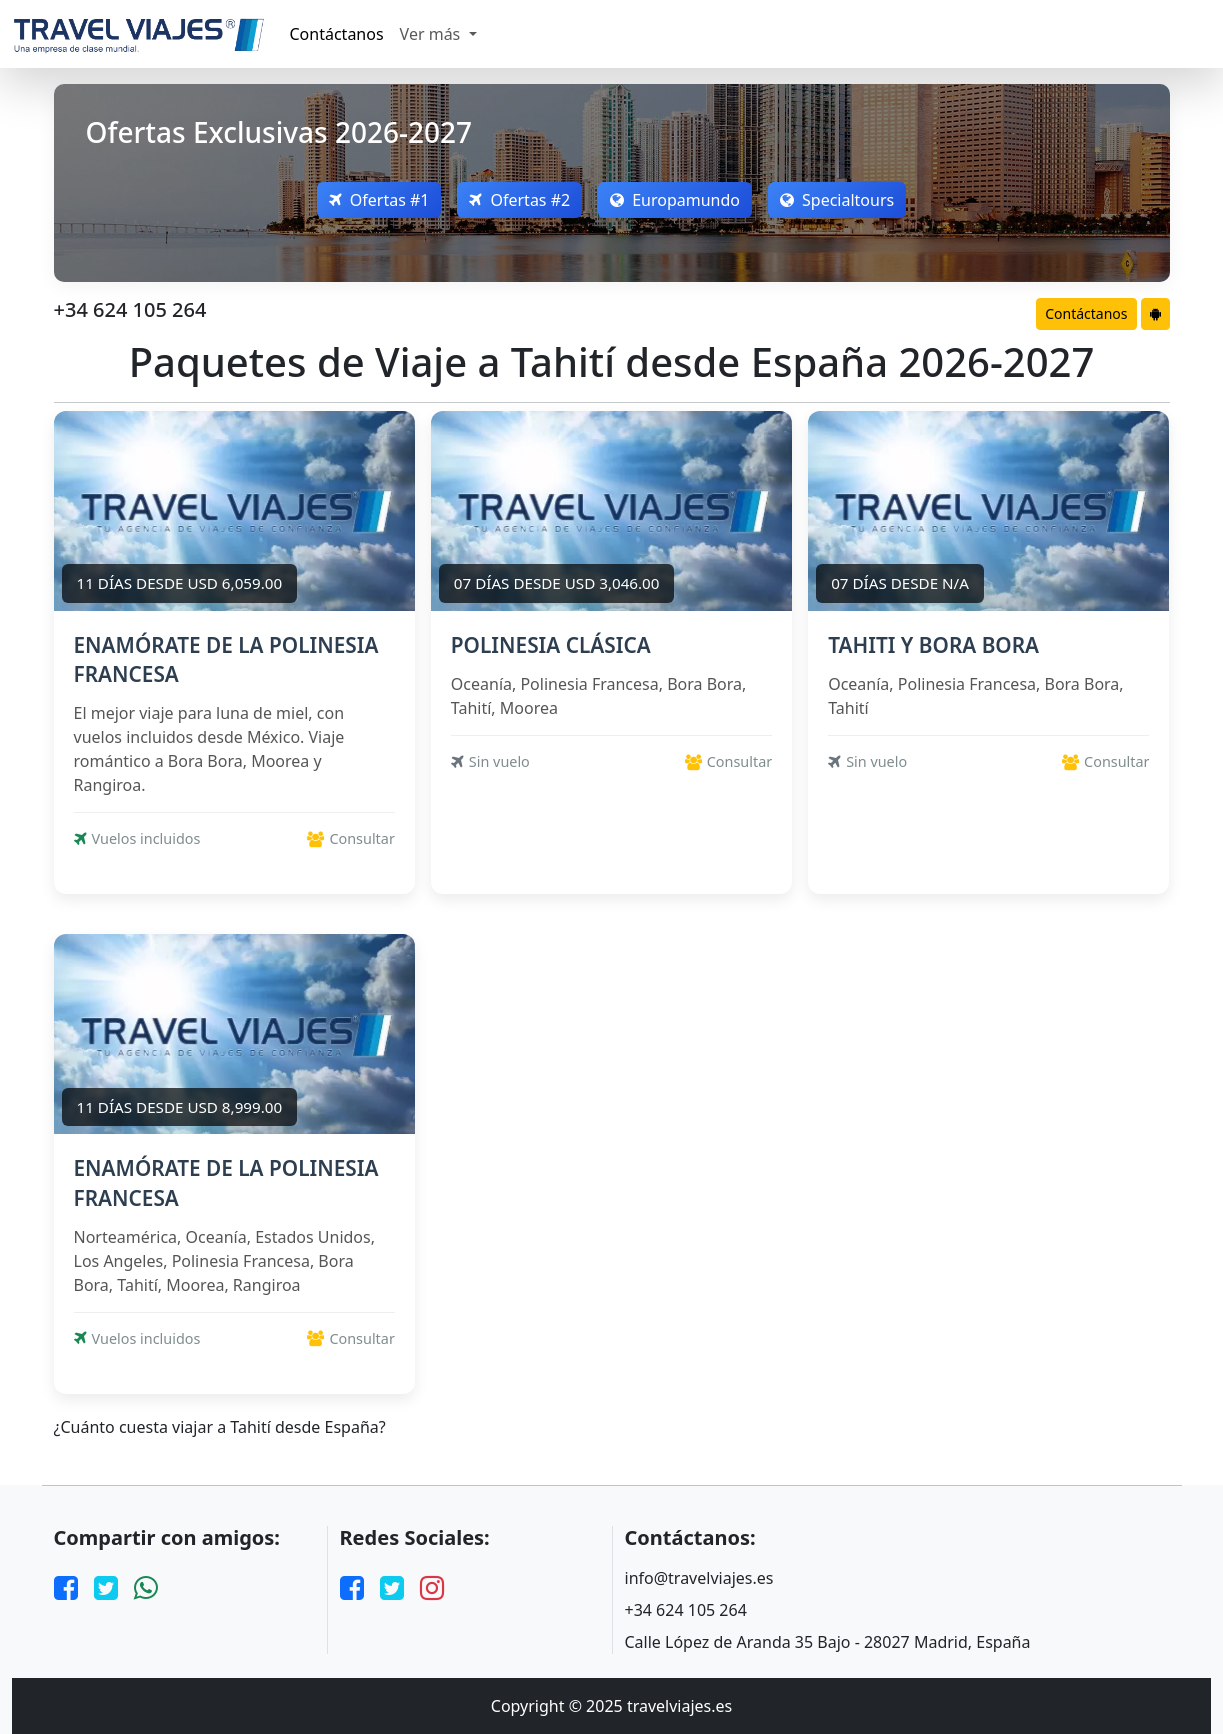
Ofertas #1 (379, 200)
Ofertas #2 (519, 200)
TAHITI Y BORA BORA (933, 645)
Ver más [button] (432, 34)
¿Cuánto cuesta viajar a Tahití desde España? (220, 1427)
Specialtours (837, 200)
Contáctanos (337, 34)
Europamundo (675, 200)
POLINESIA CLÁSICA (551, 645)
